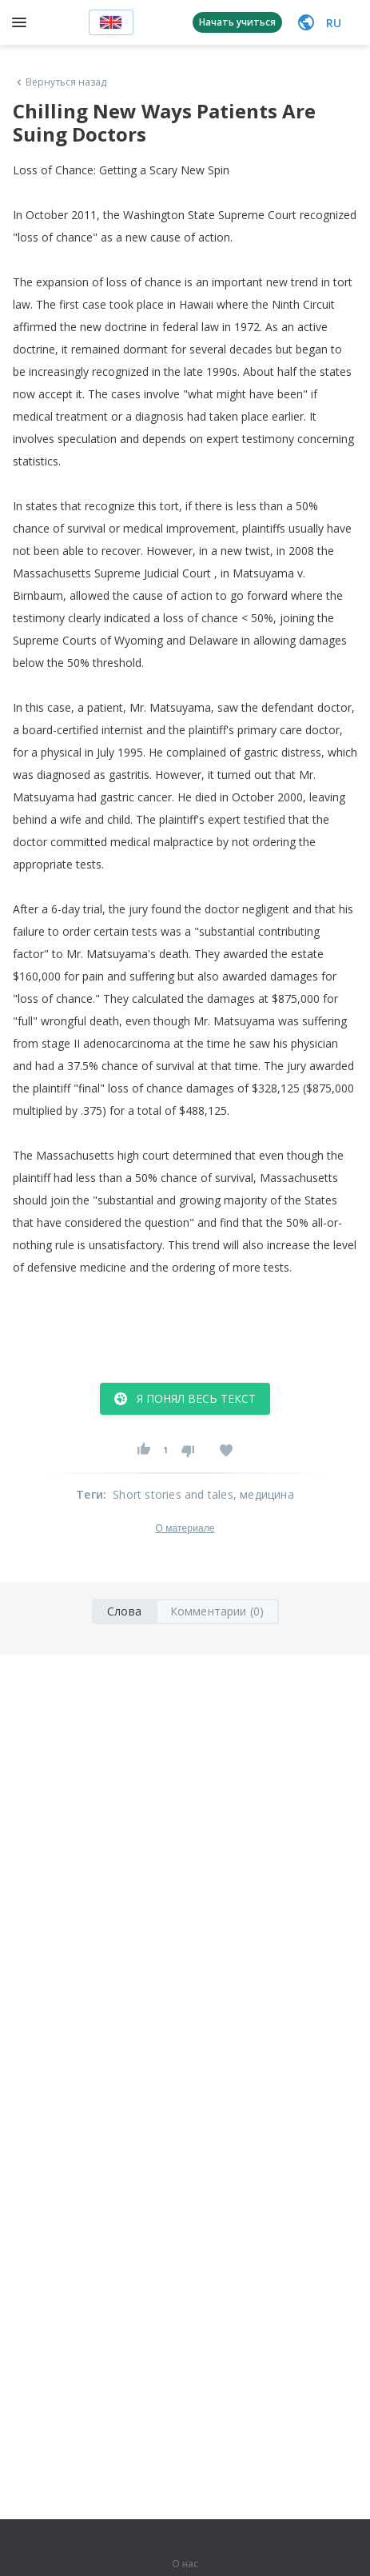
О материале (184, 1528)
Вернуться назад (60, 82)
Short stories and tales (173, 1494)
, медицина (263, 1494)
